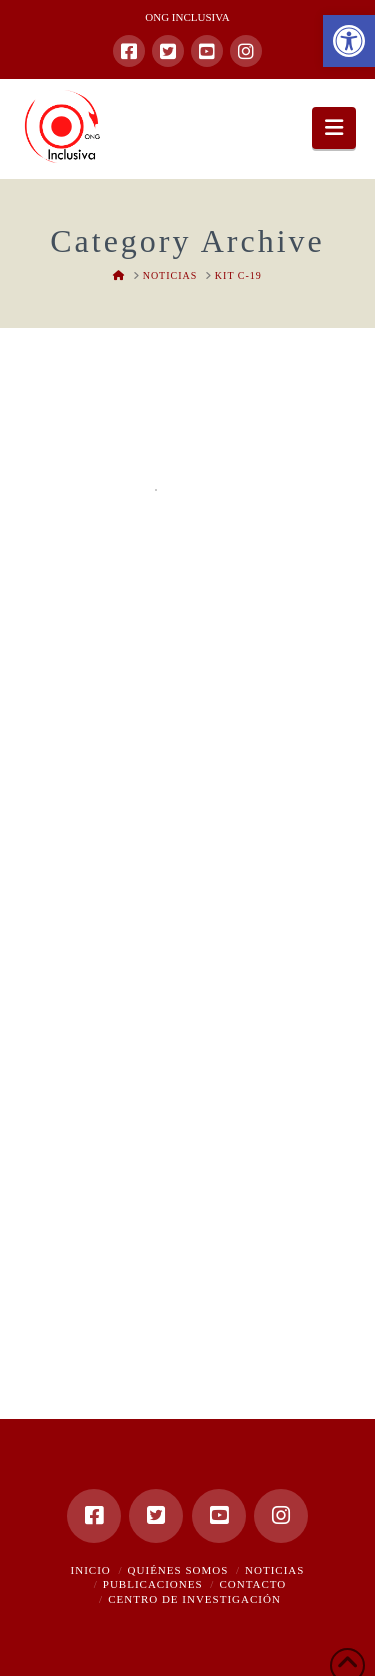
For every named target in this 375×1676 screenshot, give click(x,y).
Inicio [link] (91, 1570)
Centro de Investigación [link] (194, 1599)
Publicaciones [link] (153, 1584)
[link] (349, 41)
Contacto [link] (252, 1584)
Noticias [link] (274, 1570)
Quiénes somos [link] (178, 1570)
